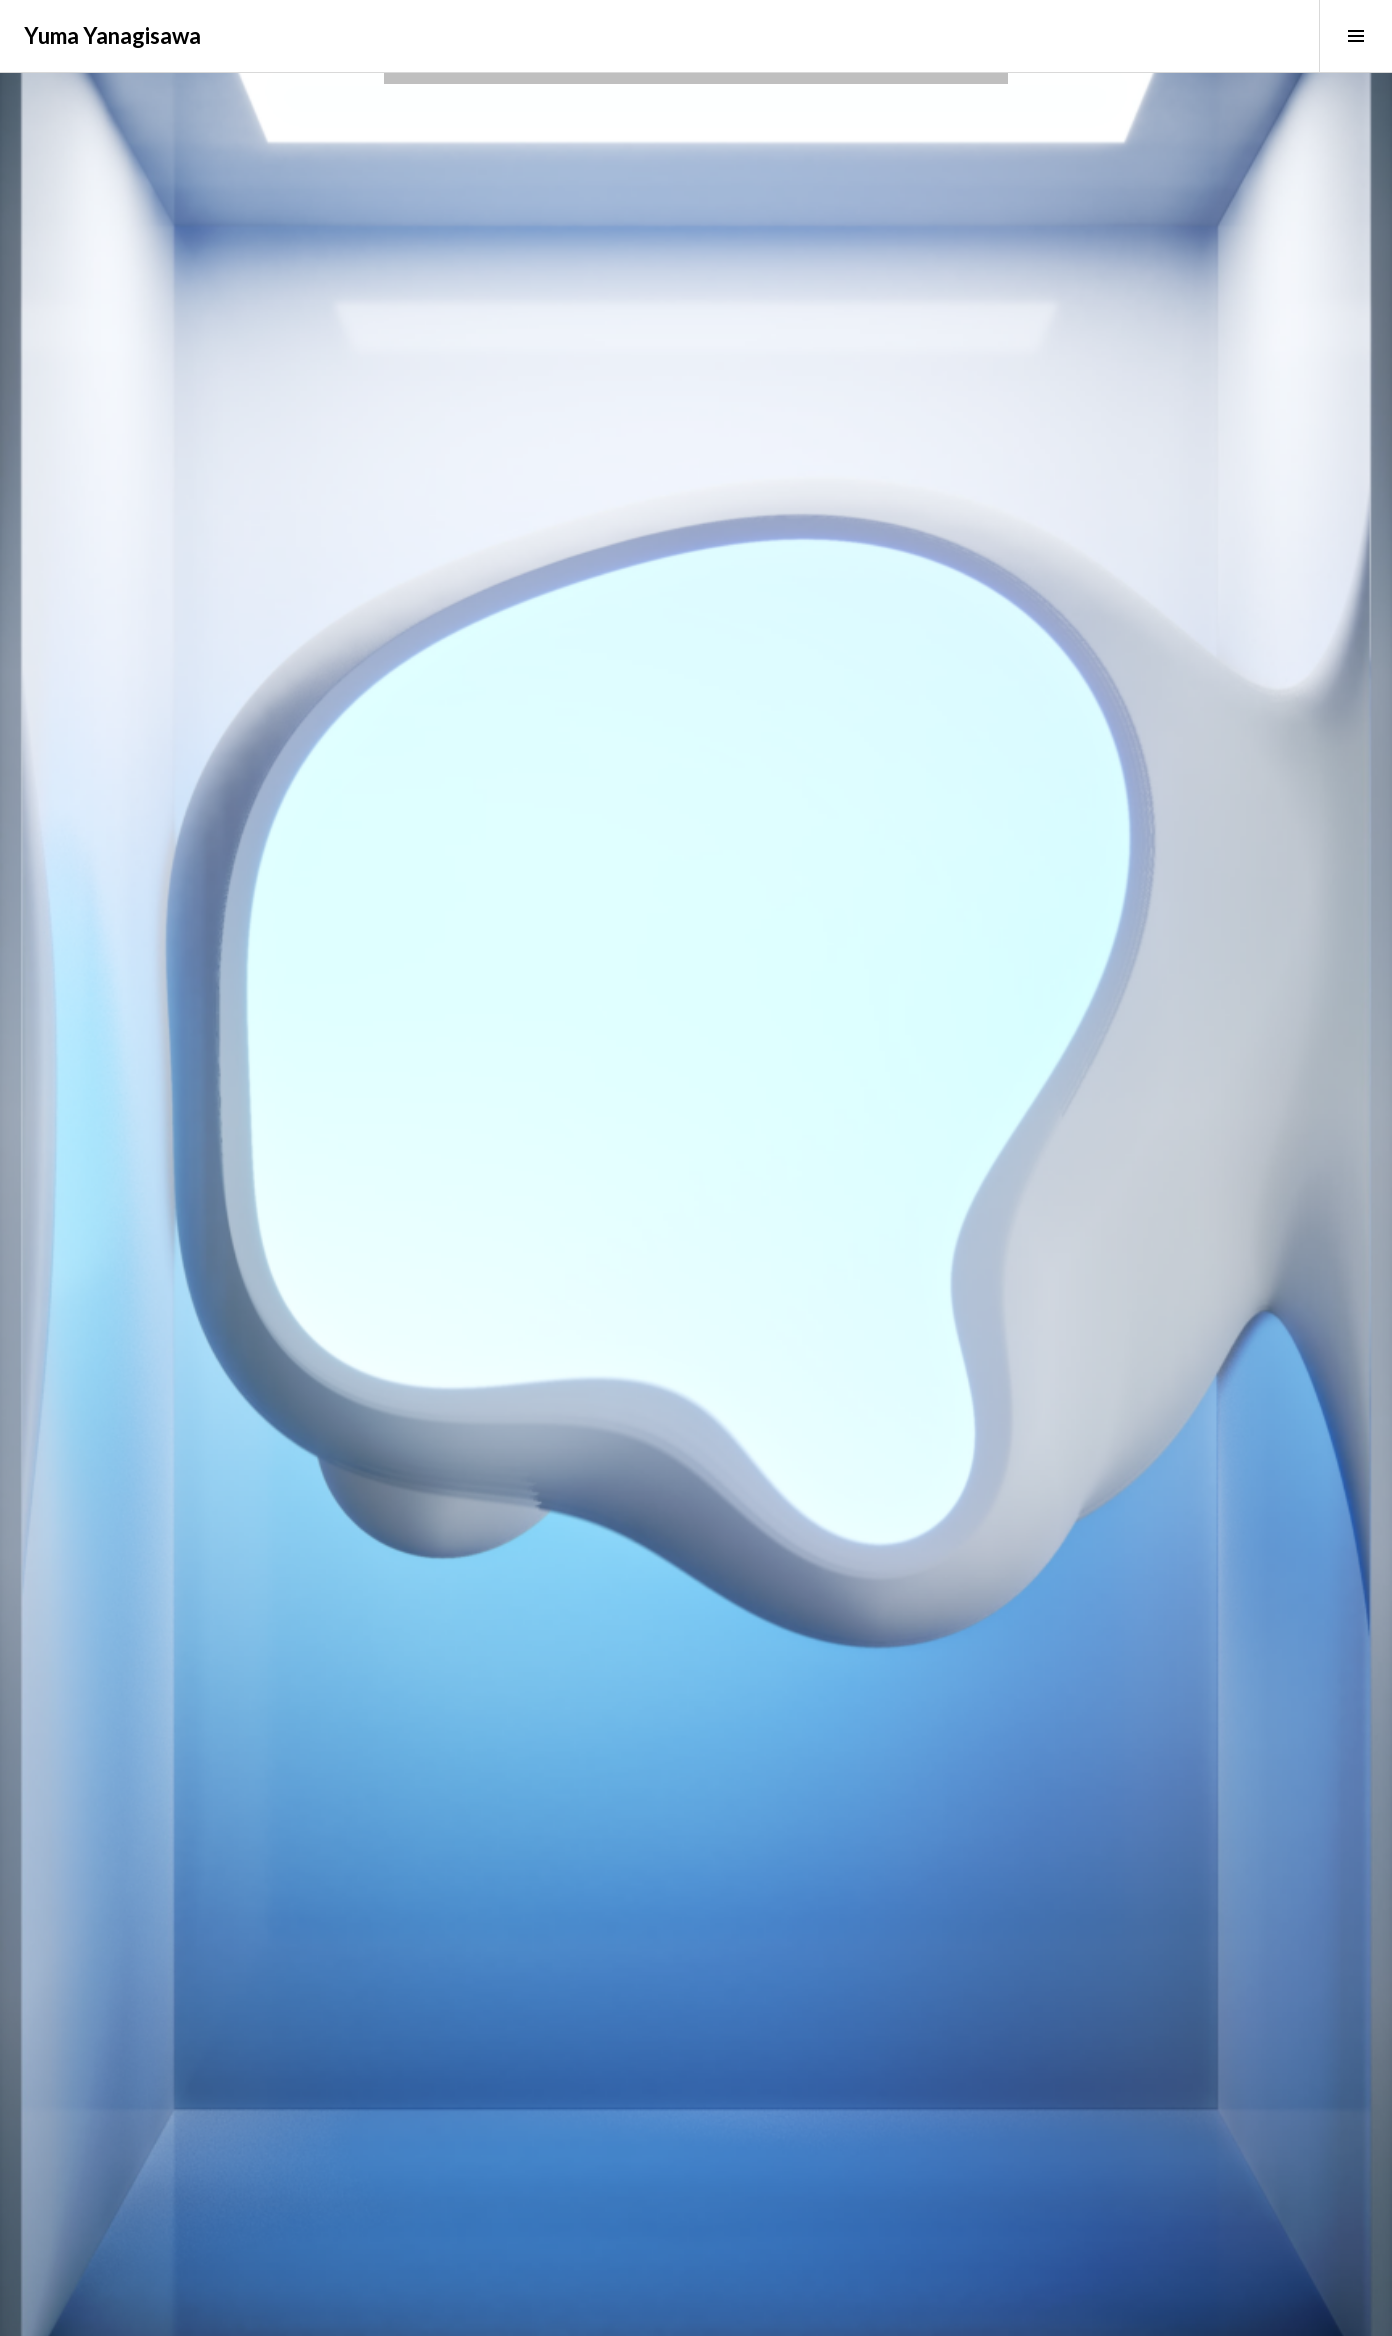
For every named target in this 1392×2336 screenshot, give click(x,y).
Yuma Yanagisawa (112, 35)
